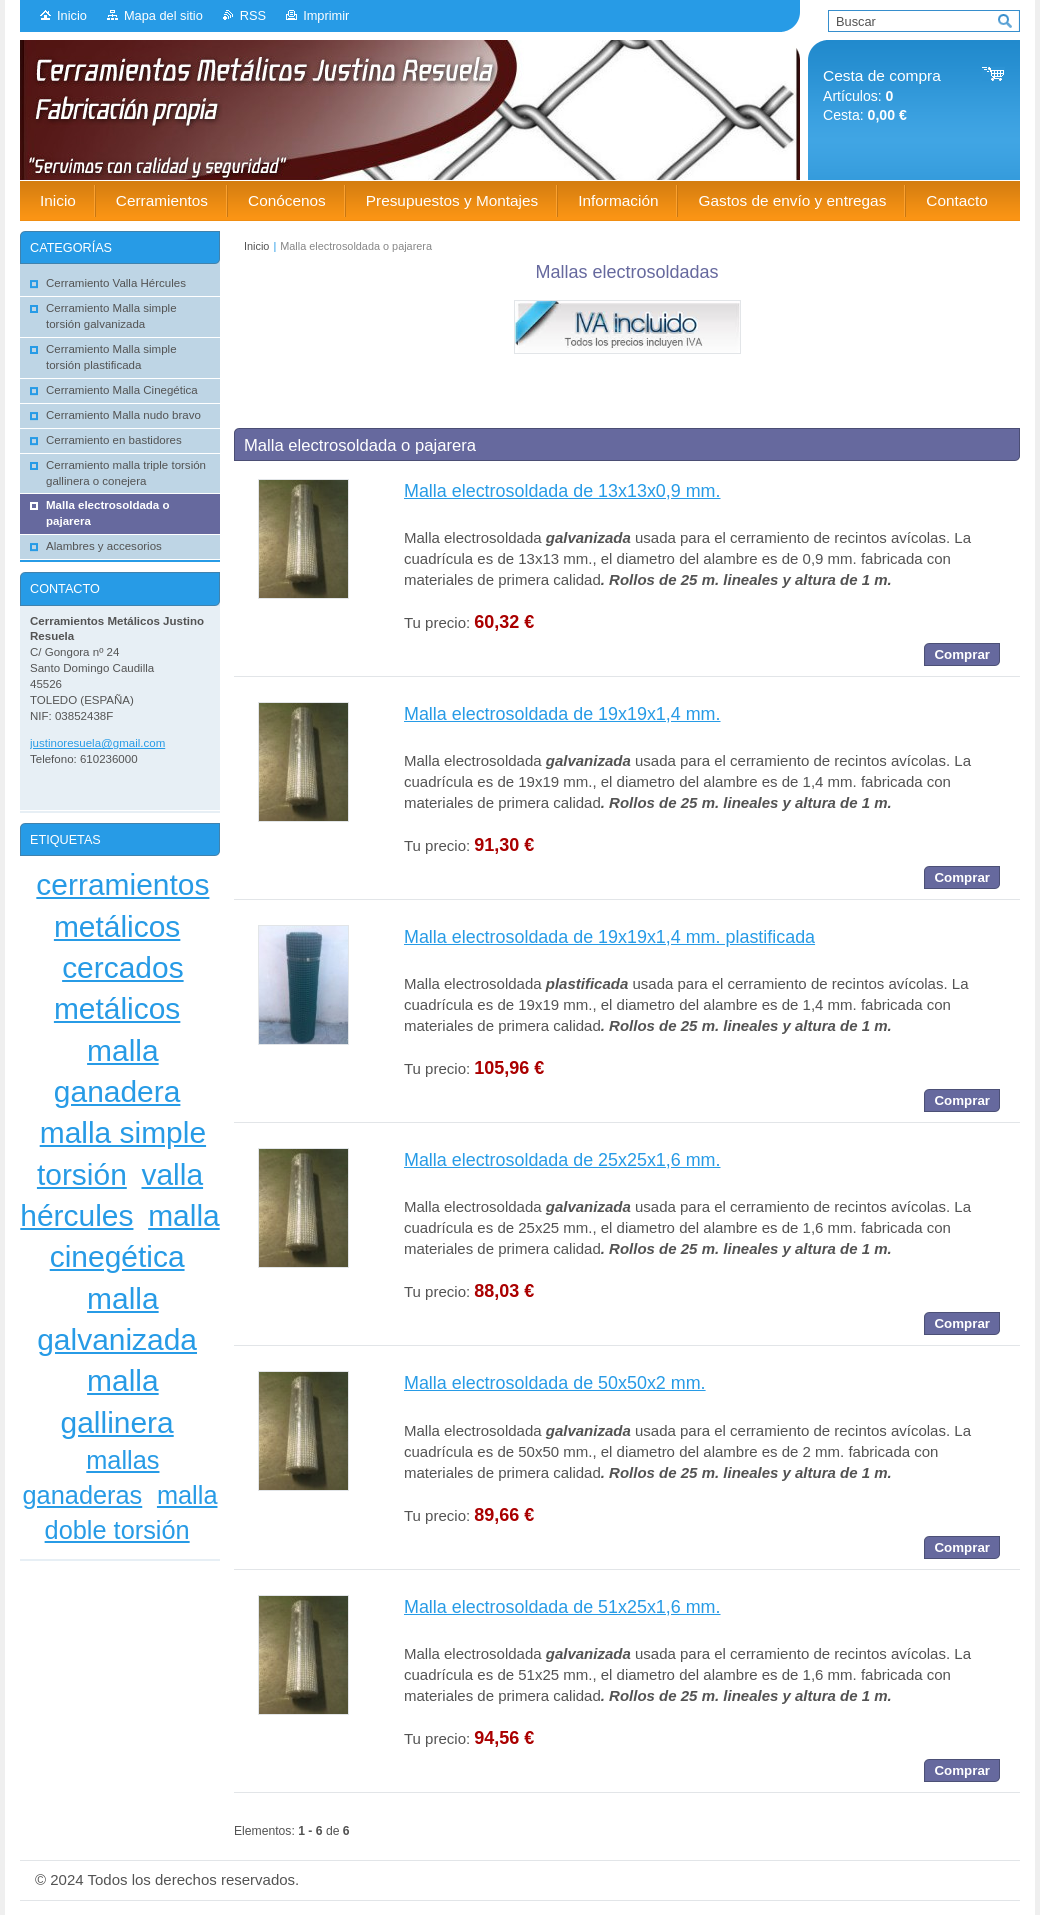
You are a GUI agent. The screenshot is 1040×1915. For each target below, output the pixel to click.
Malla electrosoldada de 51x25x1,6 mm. (562, 1607)
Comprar (962, 654)
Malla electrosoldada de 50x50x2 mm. (555, 1383)
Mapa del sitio (163, 15)
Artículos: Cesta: (882, 95)
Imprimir (326, 15)
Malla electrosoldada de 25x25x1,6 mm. (562, 1160)
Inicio (72, 15)
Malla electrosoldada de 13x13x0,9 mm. (562, 491)
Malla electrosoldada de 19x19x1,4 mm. (562, 714)
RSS (253, 15)
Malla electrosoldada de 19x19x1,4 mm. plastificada (609, 937)
